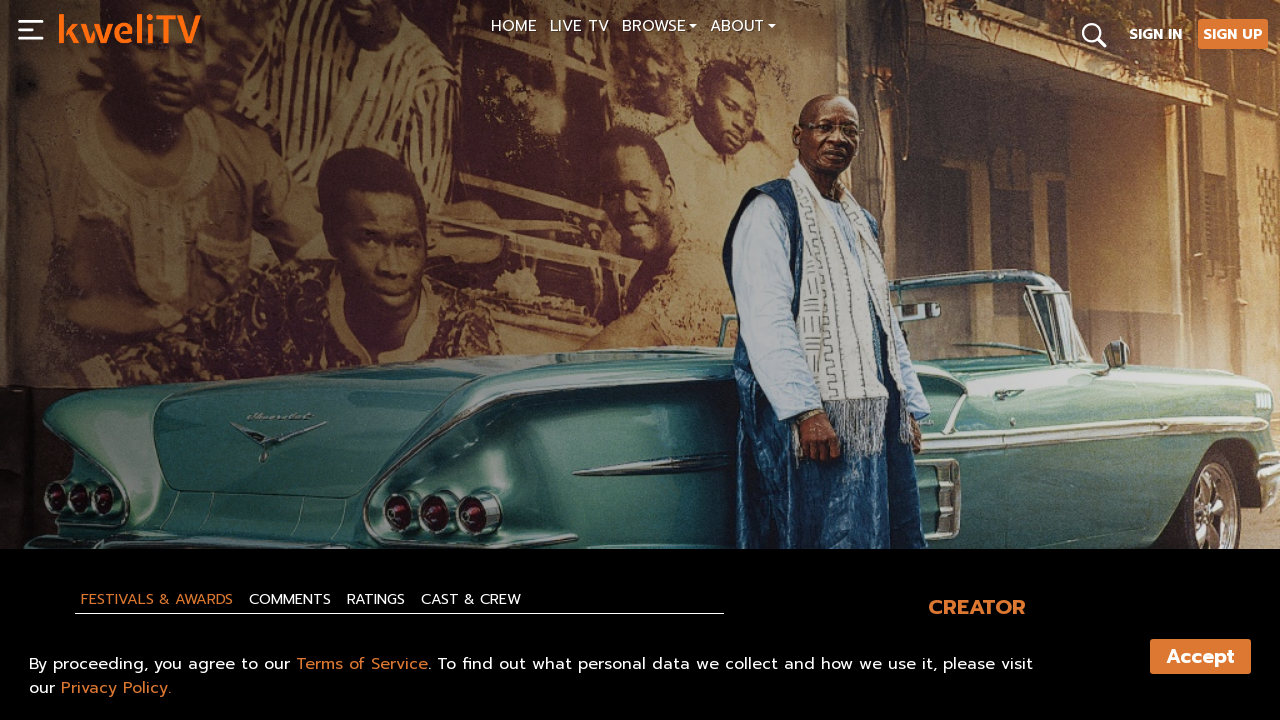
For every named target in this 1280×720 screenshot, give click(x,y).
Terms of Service (362, 664)
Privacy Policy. (116, 688)
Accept (1200, 656)
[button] (659, 28)
